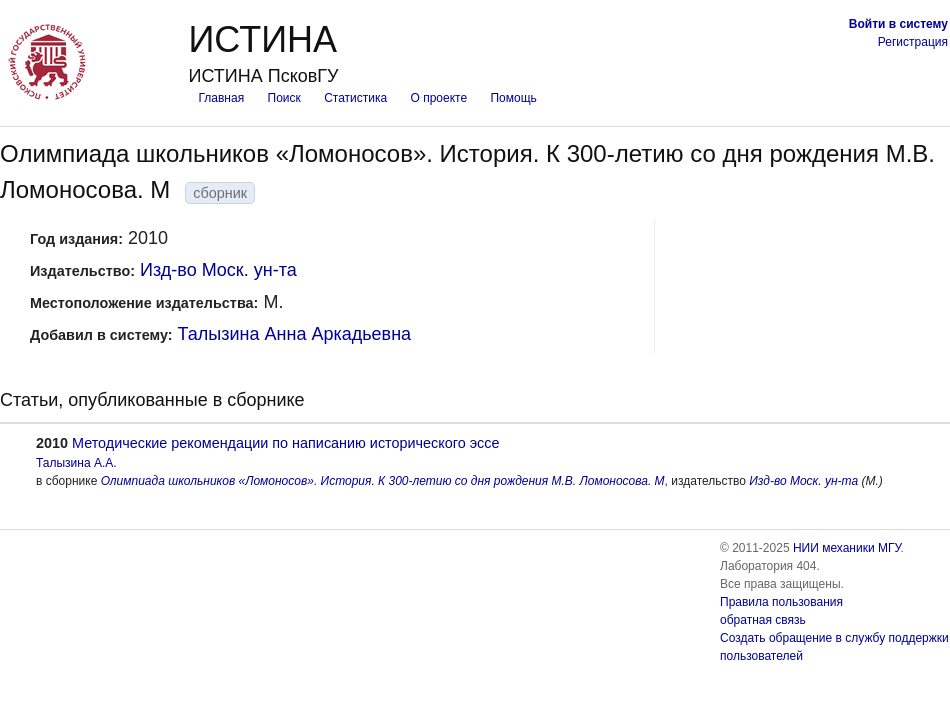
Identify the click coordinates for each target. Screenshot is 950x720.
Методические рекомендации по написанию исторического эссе (285, 443)
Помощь (513, 98)
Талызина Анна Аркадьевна (295, 334)
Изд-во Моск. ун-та (218, 270)
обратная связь (763, 620)
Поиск (284, 98)
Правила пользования (781, 602)
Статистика (355, 98)
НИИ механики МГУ (847, 548)
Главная (221, 98)
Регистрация (913, 42)
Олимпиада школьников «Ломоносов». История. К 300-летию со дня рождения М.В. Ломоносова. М (383, 481)
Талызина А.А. (76, 463)
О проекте (439, 98)
